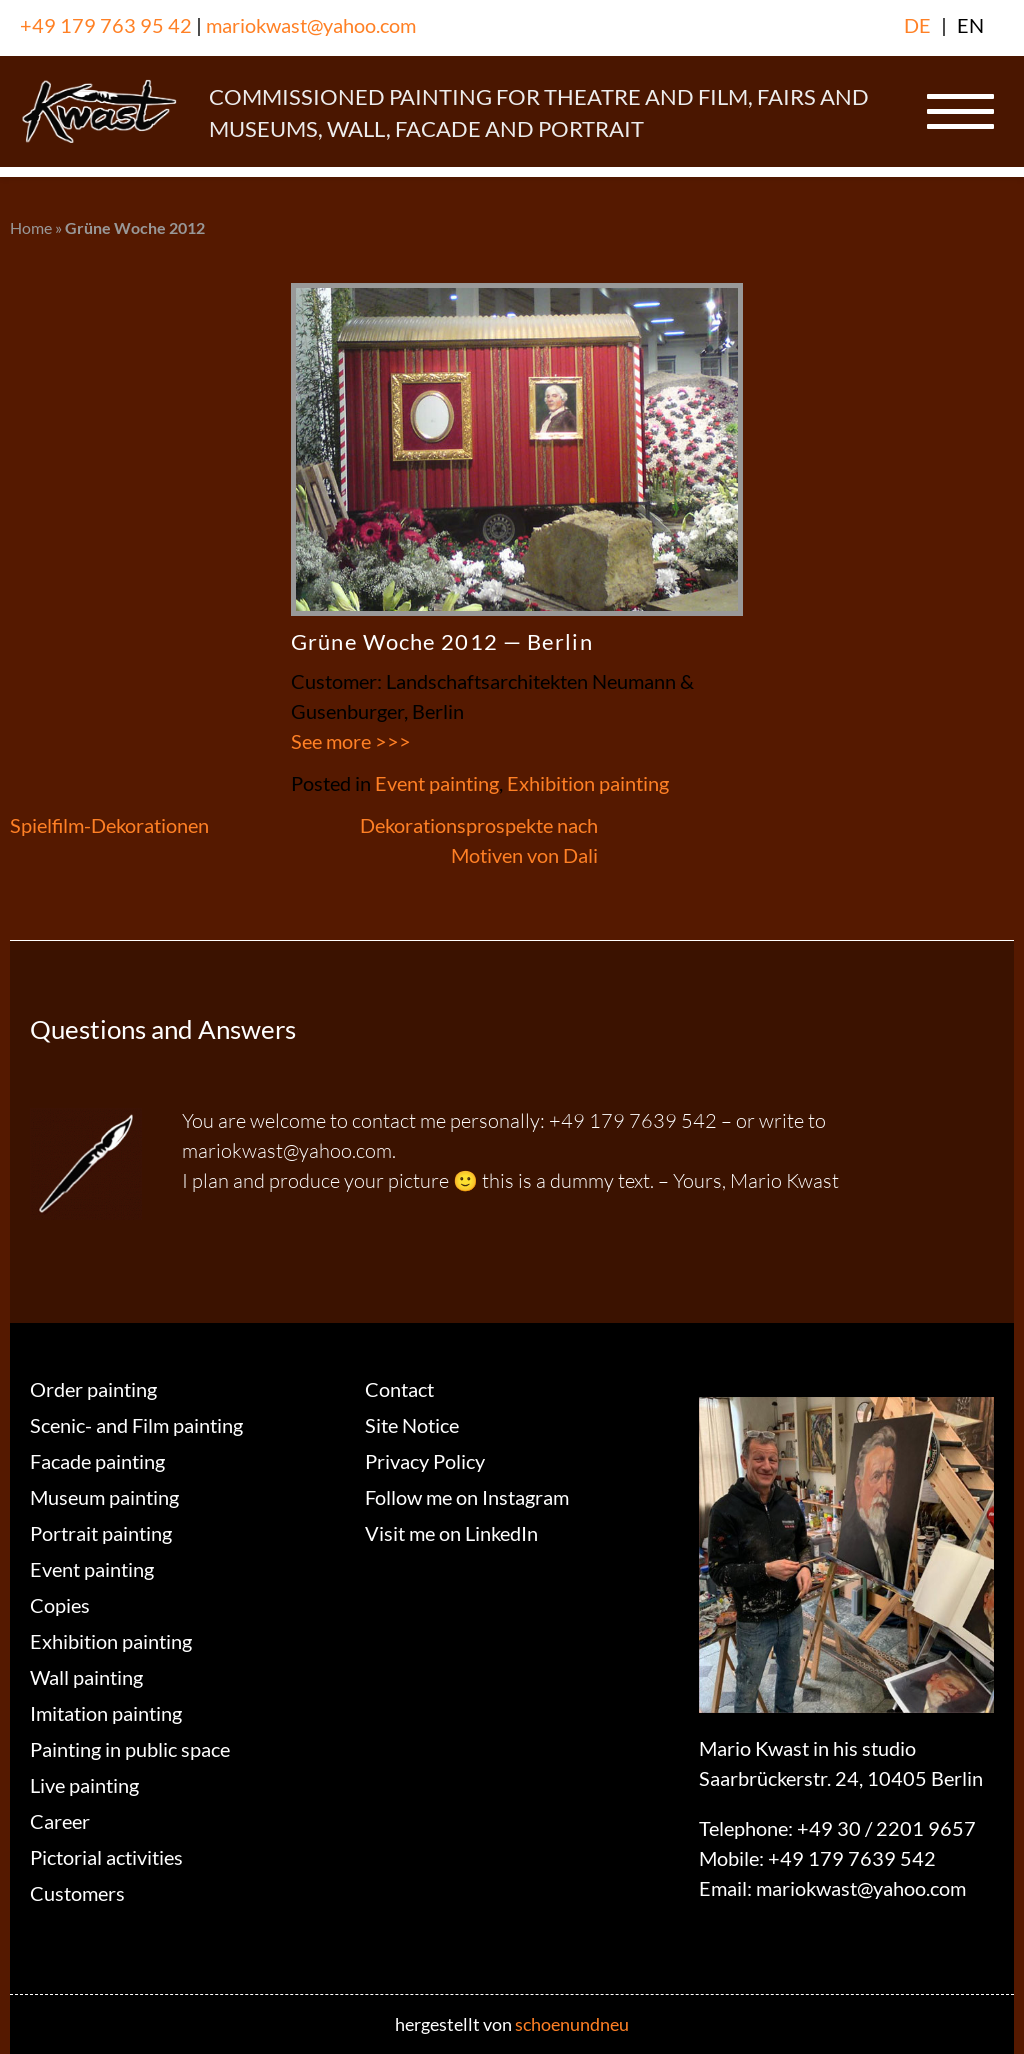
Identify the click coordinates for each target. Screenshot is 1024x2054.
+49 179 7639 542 (852, 1858)
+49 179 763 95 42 (106, 25)
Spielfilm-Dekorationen (109, 825)
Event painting (437, 783)
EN (970, 25)
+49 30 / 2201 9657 (886, 1828)
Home (31, 227)
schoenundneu (572, 2024)
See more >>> (351, 741)
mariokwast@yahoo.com (311, 25)
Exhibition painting (588, 783)
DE (917, 25)
